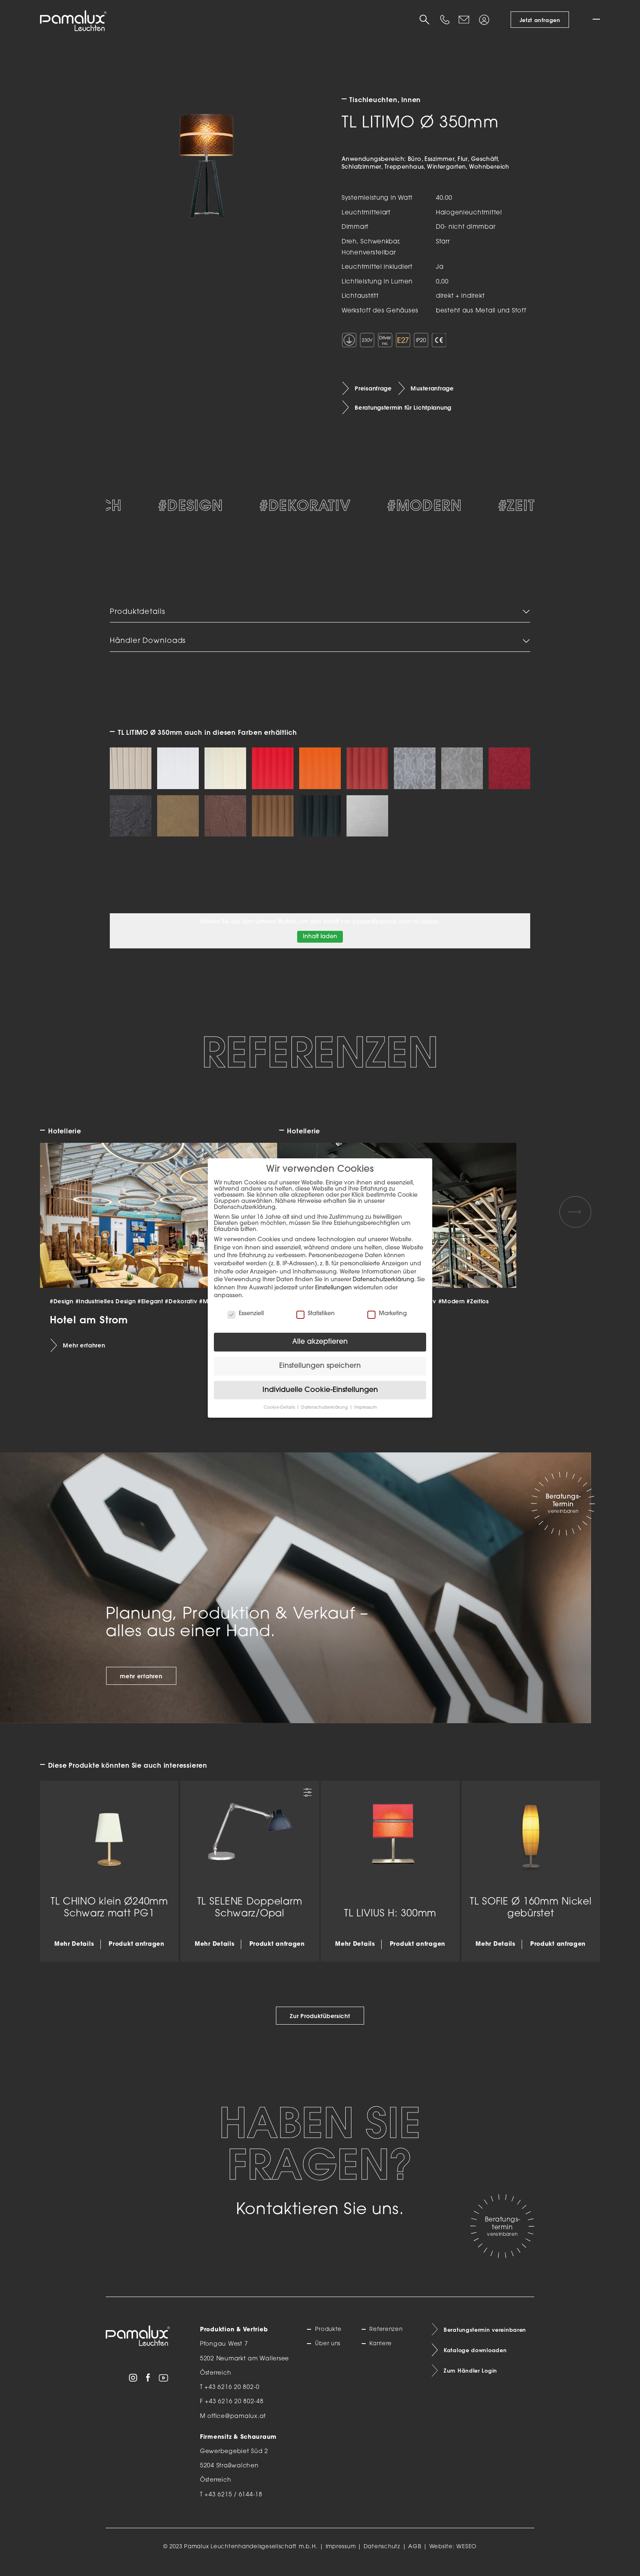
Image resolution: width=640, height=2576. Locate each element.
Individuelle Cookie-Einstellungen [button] (320, 1390)
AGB (414, 2555)
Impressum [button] (365, 1407)
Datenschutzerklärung (383, 1280)
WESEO (466, 2555)
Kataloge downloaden (477, 2360)
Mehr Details (74, 1953)
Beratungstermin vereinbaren (487, 2339)
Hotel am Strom (89, 1328)
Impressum (341, 2555)
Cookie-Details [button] (280, 1407)
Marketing (387, 1314)
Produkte (329, 2338)
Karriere (381, 2353)
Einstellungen (333, 1288)
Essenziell (245, 1314)
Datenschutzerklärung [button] (325, 1407)
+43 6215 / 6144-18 (233, 2503)
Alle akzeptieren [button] (320, 1341)
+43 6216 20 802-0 (232, 2396)
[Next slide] (575, 1220)
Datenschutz (382, 2555)
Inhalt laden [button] (320, 945)
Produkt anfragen (136, 1953)
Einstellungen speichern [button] (320, 1366)
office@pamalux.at (236, 2425)
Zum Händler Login (472, 2381)
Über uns (329, 2353)
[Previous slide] (64, 1220)
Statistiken (315, 1314)
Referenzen (387, 2338)
